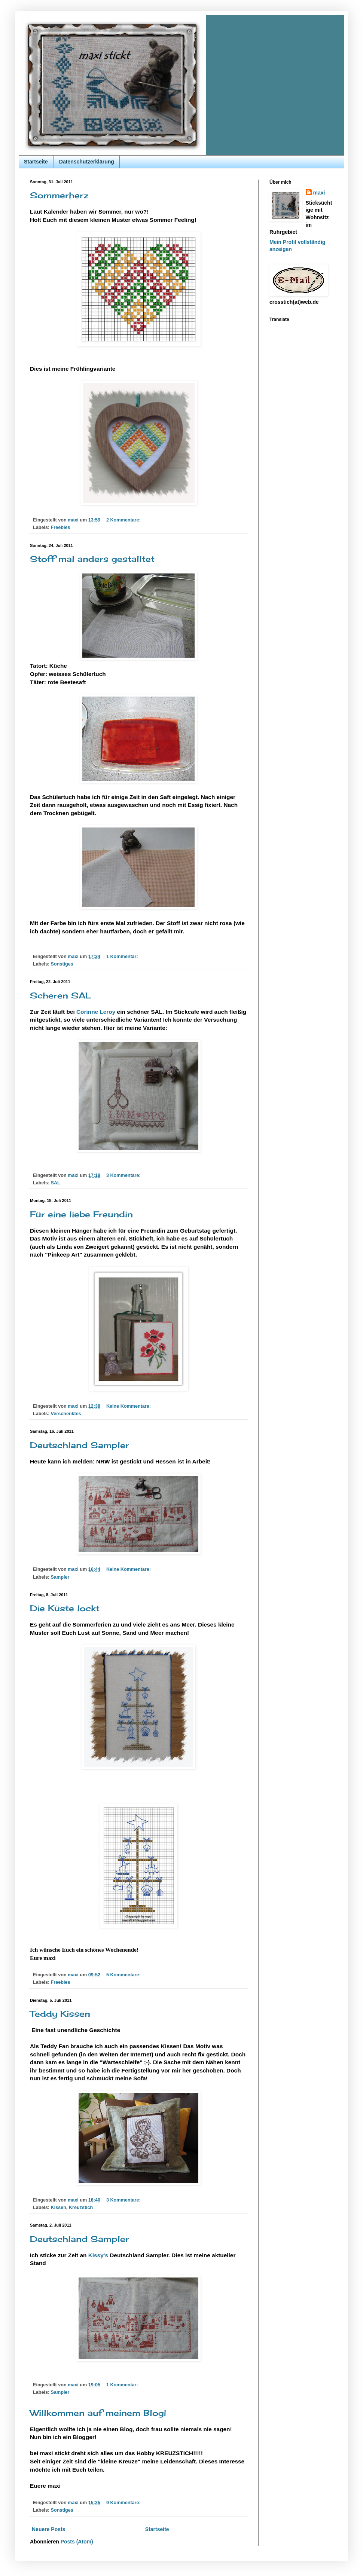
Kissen (58, 2207)
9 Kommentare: (124, 2502)
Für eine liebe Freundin (81, 1214)
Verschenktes (66, 1413)
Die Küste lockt (65, 1608)
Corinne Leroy (95, 1012)
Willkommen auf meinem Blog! (98, 2413)
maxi (319, 193)
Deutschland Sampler (79, 1445)
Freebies (60, 527)
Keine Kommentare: (129, 1406)
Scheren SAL (60, 995)
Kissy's (98, 2255)
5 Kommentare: (124, 1974)
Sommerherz (59, 195)
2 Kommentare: (124, 520)
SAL (55, 1182)
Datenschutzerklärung (86, 162)
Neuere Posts (48, 2529)
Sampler (60, 1577)
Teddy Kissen (60, 2014)
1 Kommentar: (122, 956)
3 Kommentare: (124, 1175)
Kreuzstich (81, 2207)
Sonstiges (62, 964)
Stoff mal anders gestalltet (92, 559)
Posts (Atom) (77, 2542)
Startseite (36, 162)
